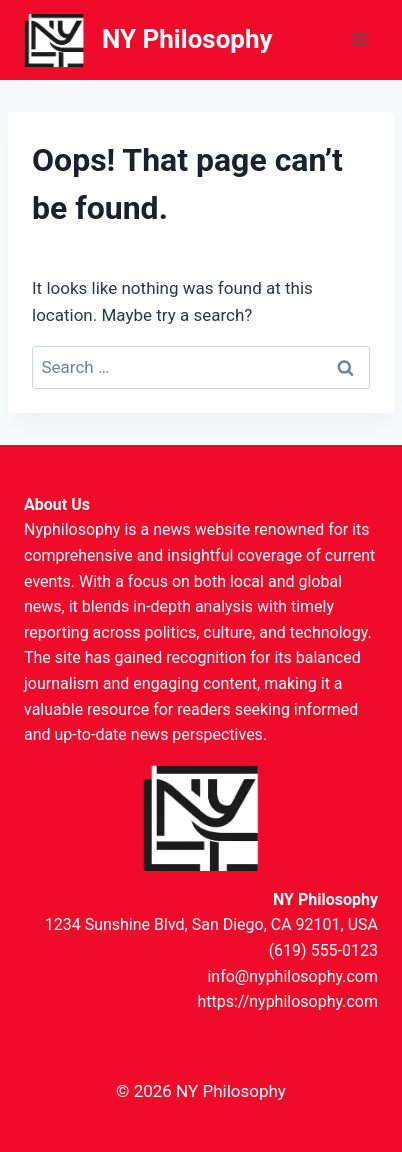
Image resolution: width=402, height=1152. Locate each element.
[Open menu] (359, 39)
